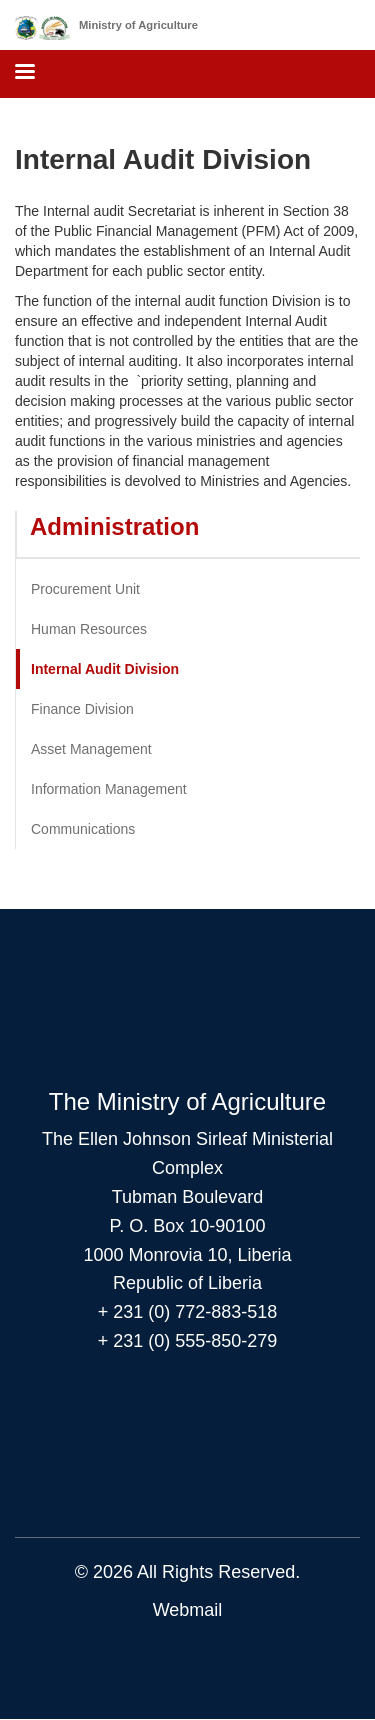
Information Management (109, 789)
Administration (114, 526)
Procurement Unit (85, 589)
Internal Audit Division (105, 669)
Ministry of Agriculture (138, 25)
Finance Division (82, 709)
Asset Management (91, 749)
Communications (83, 829)
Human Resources (89, 629)
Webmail (188, 1610)
